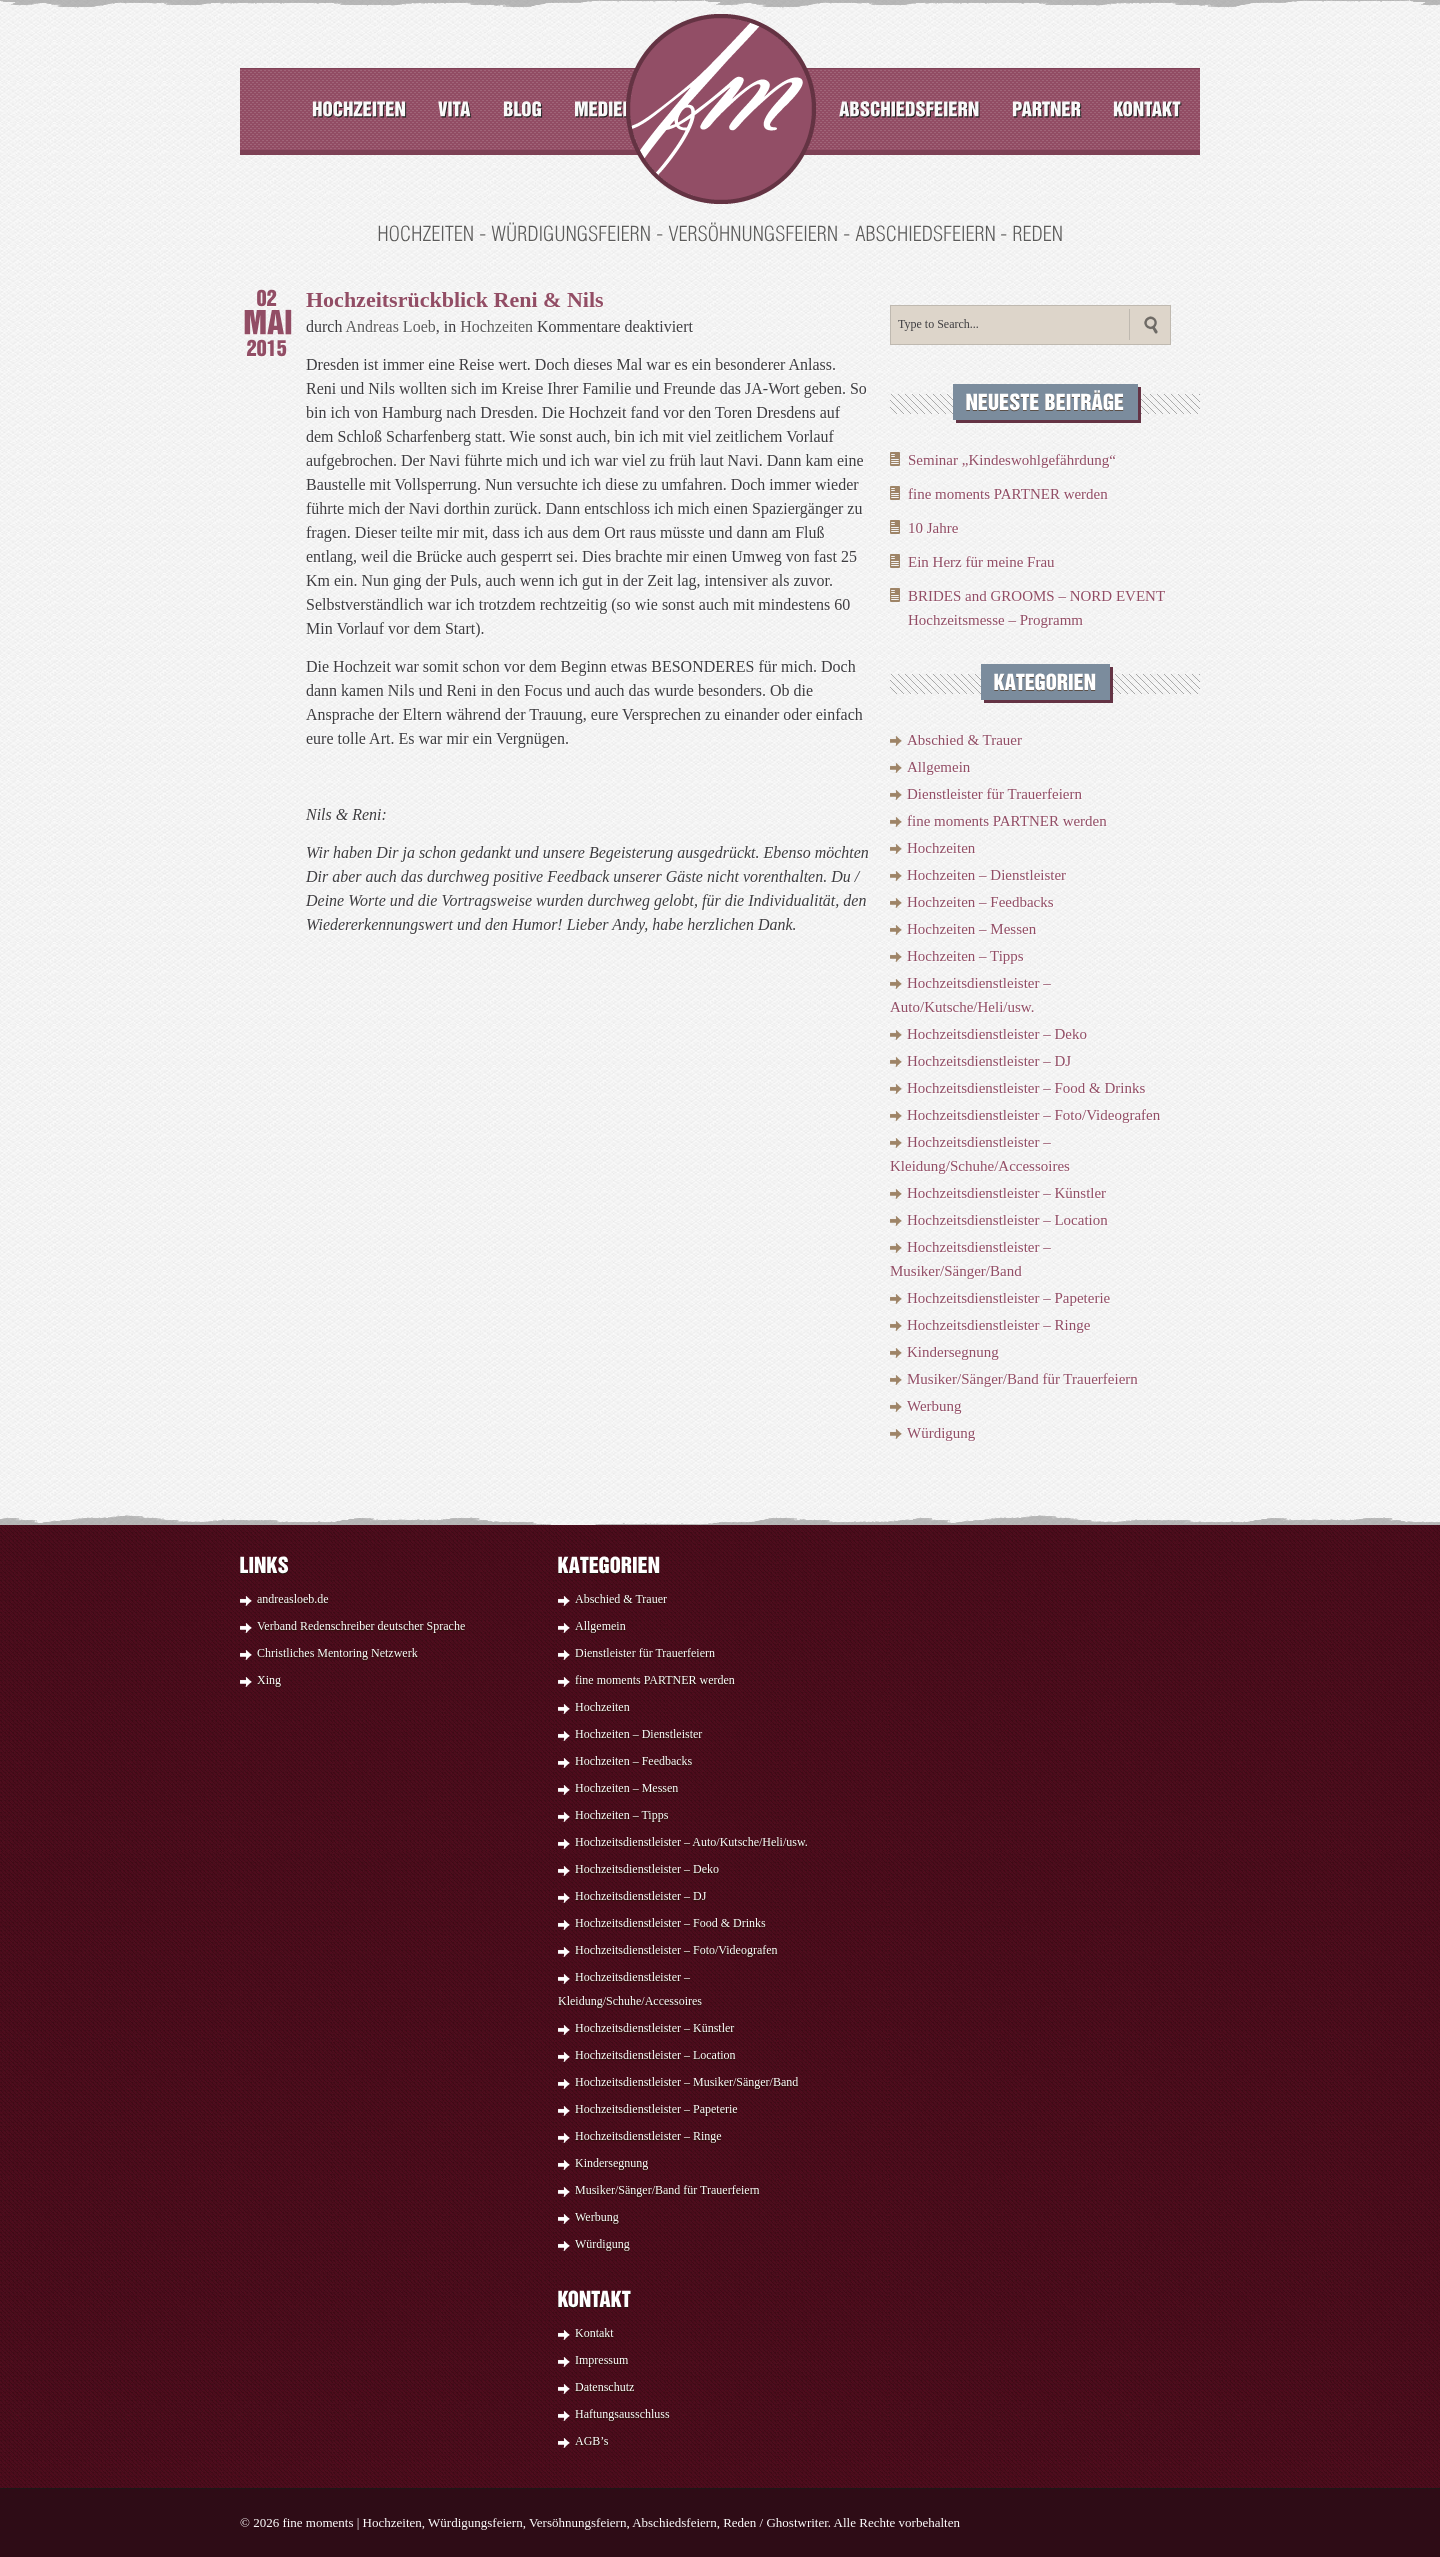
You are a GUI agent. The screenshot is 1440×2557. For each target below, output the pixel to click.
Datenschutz (604, 2387)
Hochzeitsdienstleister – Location (1007, 1220)
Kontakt (594, 2333)
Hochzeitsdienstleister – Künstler (1006, 1193)
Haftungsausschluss (622, 2414)
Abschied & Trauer (964, 740)
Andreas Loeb (391, 326)
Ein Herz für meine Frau (981, 562)
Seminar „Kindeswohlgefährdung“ (1012, 460)
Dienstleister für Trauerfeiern (994, 794)
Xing (269, 1680)
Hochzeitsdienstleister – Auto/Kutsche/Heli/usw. (691, 1842)
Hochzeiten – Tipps (965, 956)
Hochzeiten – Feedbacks (980, 902)
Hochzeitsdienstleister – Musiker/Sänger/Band (686, 2082)
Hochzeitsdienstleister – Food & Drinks (1026, 1088)
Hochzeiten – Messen (971, 929)
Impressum (601, 2360)
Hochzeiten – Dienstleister (986, 875)
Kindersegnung (953, 1352)
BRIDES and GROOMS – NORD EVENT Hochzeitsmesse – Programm (1036, 608)
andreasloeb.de (293, 1599)
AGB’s (591, 2441)
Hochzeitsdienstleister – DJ (989, 1061)
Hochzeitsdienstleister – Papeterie (1008, 1298)
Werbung (934, 1406)
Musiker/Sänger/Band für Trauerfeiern (1022, 1379)
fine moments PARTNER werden (1008, 494)
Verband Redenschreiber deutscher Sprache (361, 1626)
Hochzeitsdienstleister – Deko (997, 1034)
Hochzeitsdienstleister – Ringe (998, 1325)
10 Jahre (933, 528)
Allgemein (938, 767)
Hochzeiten (496, 326)
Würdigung (941, 1433)
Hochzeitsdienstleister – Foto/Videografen (1033, 1115)
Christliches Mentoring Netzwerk (337, 1653)
